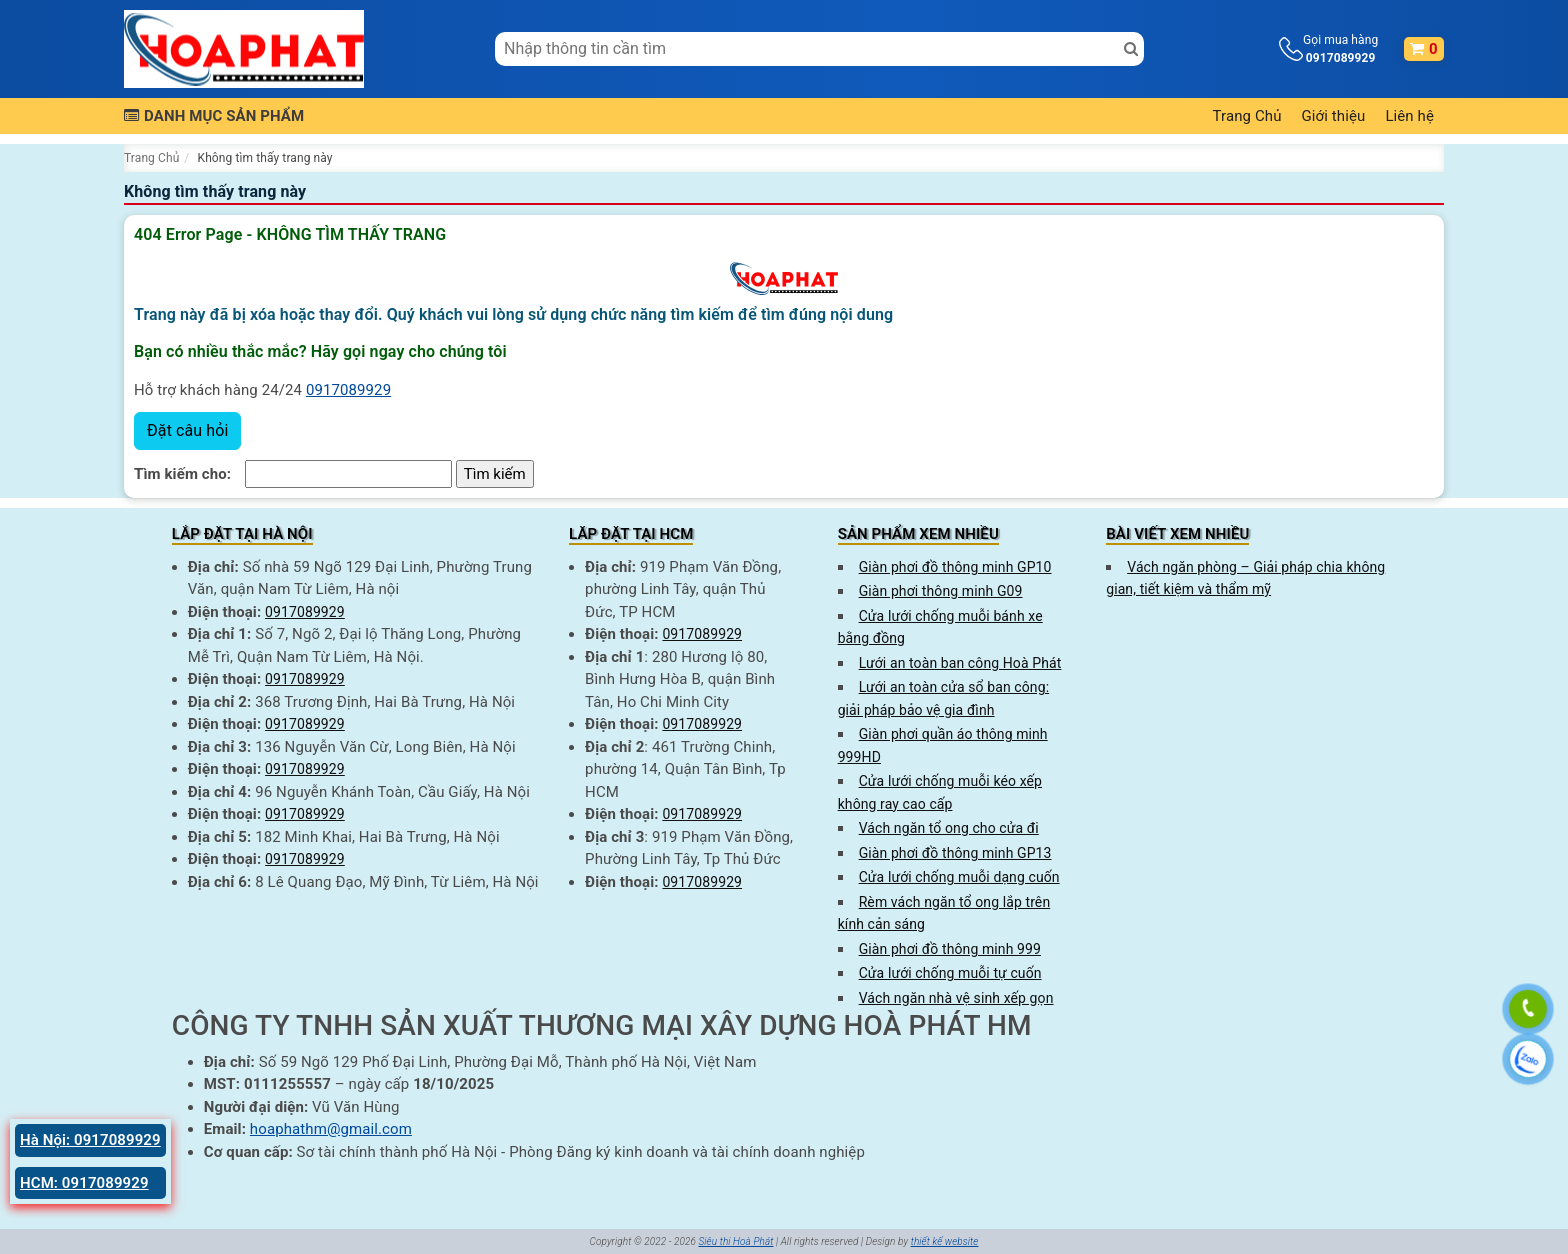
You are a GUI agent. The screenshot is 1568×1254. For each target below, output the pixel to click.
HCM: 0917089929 (84, 1183)
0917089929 (348, 390)
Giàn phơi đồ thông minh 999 (950, 949)
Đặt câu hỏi (187, 430)
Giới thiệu (1334, 116)
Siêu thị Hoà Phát (735, 1241)
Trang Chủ (1247, 116)
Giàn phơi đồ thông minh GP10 (955, 567)
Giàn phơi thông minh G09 (941, 591)
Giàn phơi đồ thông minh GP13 (955, 853)
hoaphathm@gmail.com (331, 1129)
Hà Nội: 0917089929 (90, 1140)
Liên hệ (1409, 116)
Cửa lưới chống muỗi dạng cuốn (959, 877)
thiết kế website (945, 1241)
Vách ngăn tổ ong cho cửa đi (949, 828)
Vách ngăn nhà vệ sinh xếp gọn (956, 998)
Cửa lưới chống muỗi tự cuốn (950, 973)
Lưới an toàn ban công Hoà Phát (960, 663)
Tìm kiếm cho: (182, 474)
